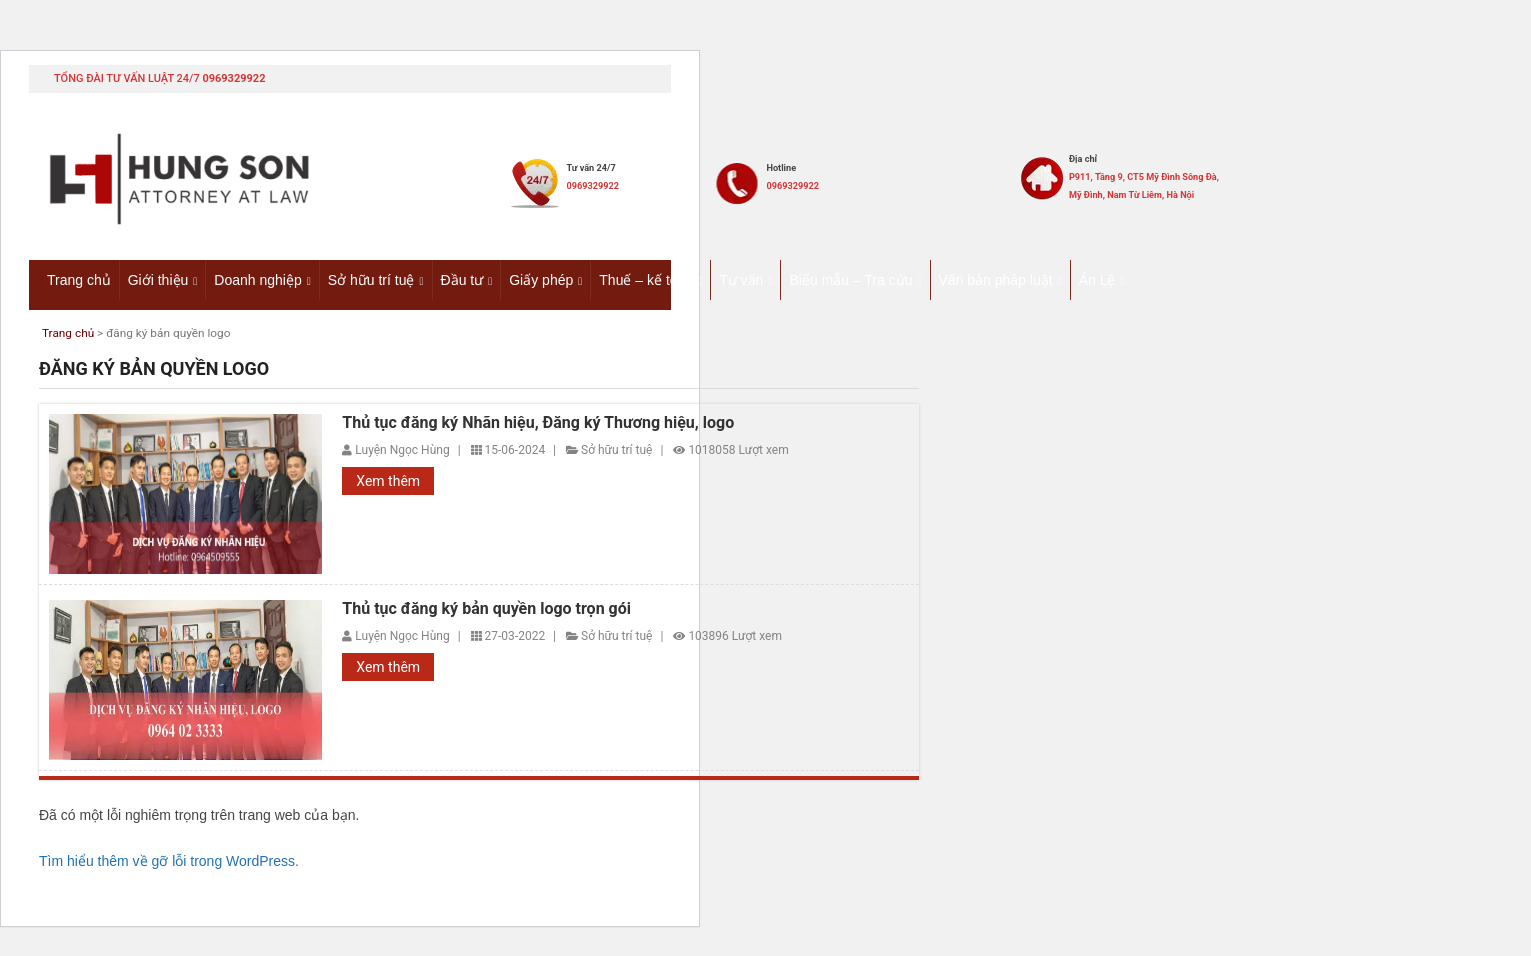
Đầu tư (462, 279)
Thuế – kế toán (646, 279)
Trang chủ (79, 279)
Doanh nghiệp (257, 279)
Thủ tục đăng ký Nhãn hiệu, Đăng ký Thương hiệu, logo (538, 424)
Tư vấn (741, 279)
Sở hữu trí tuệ (371, 279)
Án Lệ (1097, 279)
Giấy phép (541, 279)
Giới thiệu (158, 279)
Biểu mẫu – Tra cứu (850, 279)
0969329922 (233, 78)
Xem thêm (388, 483)
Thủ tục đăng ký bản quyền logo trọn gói (486, 610)
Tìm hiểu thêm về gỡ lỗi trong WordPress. (169, 862)
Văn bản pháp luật (996, 279)
